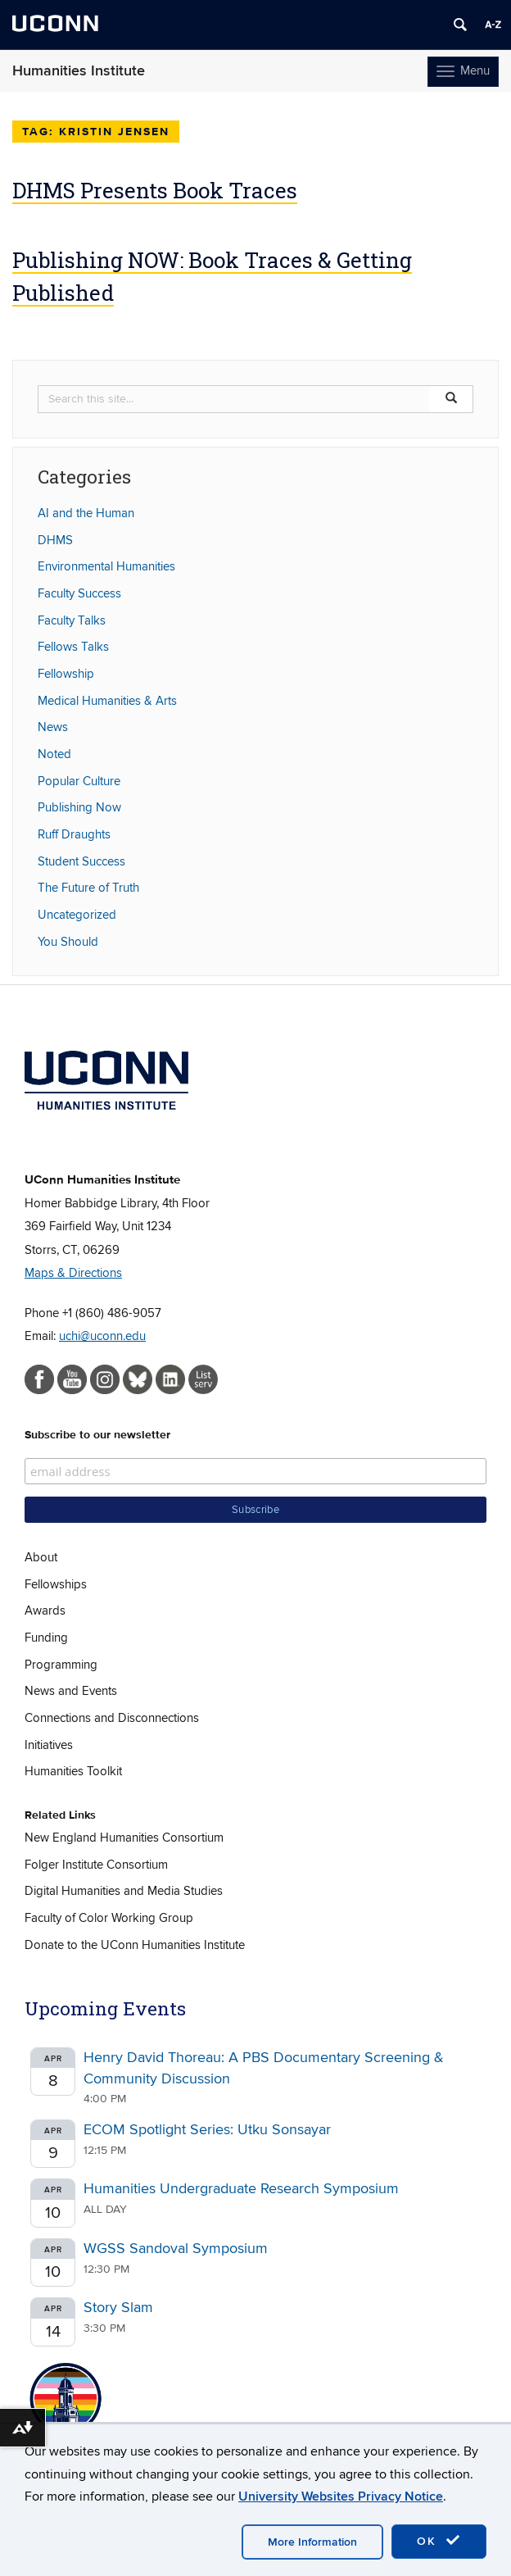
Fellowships (56, 1584)
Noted (54, 754)
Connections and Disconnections (112, 1718)
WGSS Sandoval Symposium (176, 2248)
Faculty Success (79, 593)
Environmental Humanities (106, 566)
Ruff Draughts (74, 834)
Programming (61, 1664)
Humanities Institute (78, 71)
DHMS (55, 540)
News (53, 727)
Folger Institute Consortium (96, 1864)
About (41, 1557)
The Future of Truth (88, 887)
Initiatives (49, 1745)
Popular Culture (79, 781)
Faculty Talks (72, 620)
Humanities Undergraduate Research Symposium (241, 2188)
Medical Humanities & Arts (107, 700)
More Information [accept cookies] (312, 2542)
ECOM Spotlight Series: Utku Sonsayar (207, 2129)
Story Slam (118, 2307)
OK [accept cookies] (439, 2540)
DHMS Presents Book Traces (154, 190)
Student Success (81, 861)
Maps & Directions (73, 1272)
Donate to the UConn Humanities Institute (135, 1945)
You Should (68, 941)
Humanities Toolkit (73, 1771)
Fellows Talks (73, 646)
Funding (46, 1637)
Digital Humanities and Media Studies (124, 1890)
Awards (45, 1610)
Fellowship (66, 673)
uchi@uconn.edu (102, 1336)
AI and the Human (86, 513)
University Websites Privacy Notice (340, 2496)
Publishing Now (79, 807)
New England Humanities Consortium (124, 1837)
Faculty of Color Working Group (109, 1917)
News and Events (71, 1690)
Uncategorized (77, 914)
